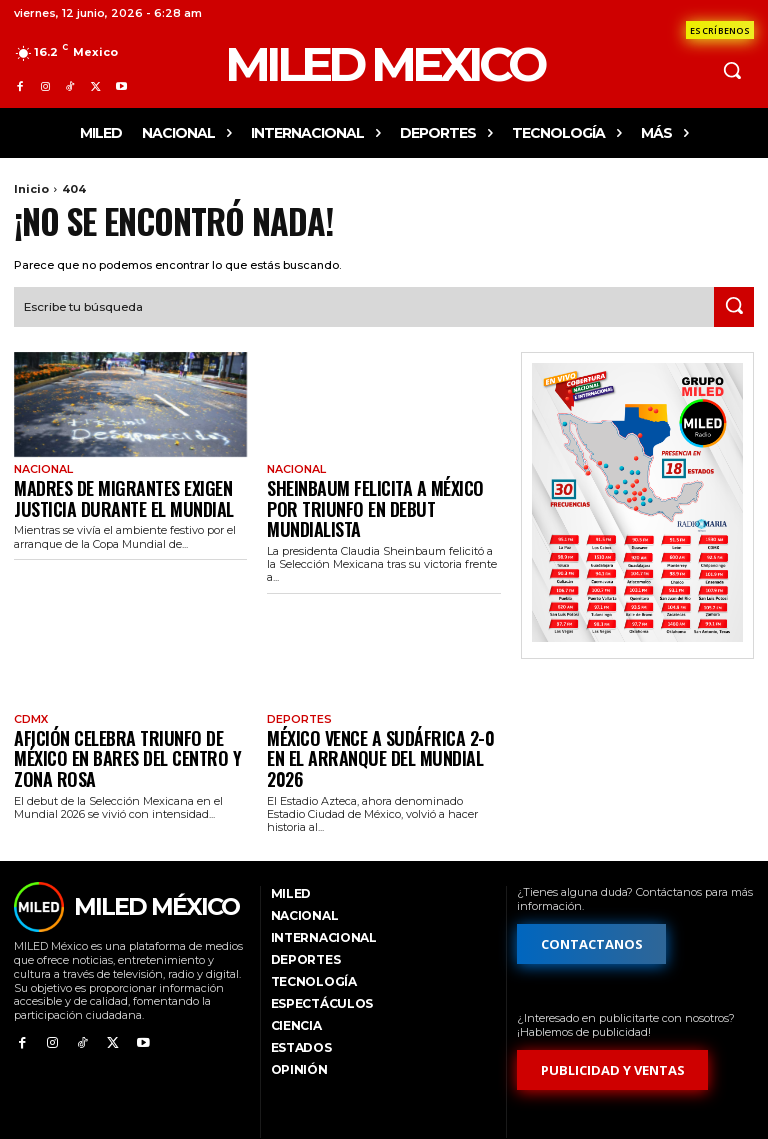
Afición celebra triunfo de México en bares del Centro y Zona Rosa (125, 712)
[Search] (734, 305)
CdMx (30, 688)
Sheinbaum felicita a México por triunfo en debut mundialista (372, 491)
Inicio (31, 189)
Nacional (41, 467)
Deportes (297, 688)
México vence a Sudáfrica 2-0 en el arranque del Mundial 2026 (379, 712)
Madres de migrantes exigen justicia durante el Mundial (105, 491)
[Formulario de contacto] (720, 30)
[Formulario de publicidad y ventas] (613, 1011)
